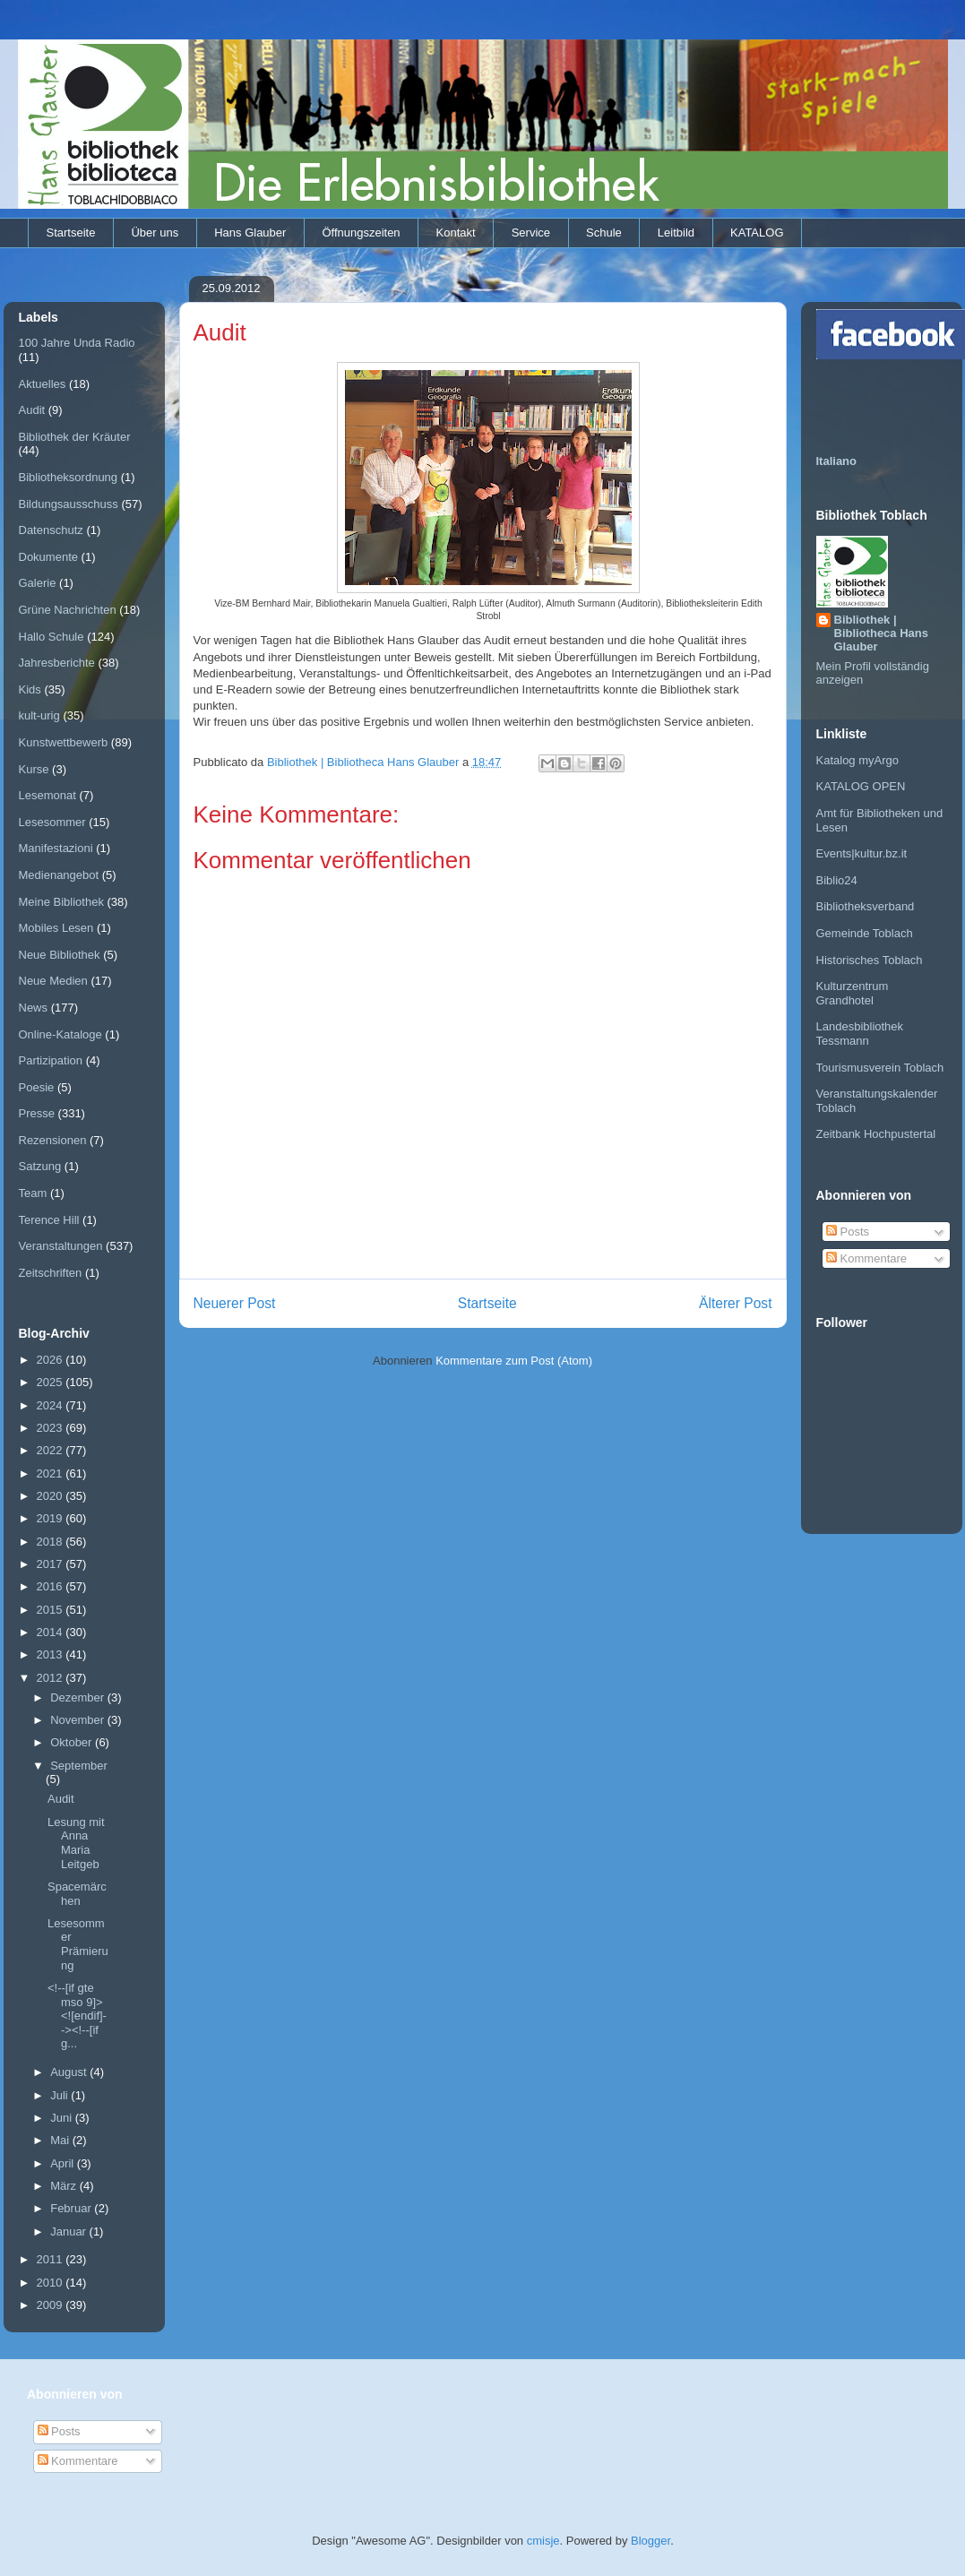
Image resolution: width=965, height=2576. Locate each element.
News (33, 1007)
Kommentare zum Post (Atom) (513, 1360)
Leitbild (676, 232)
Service (531, 232)
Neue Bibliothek (59, 954)
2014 (51, 1632)
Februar (72, 2208)
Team (33, 1193)
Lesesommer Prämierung (77, 1944)
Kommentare (866, 1258)
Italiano (836, 461)
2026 (51, 1359)
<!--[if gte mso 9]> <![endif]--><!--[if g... (77, 2015)
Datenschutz (51, 530)
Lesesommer (52, 822)
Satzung (40, 1166)
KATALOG (756, 232)
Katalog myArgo (858, 760)
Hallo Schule (51, 636)
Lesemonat (47, 795)
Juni (62, 2117)
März (65, 2186)
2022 (51, 1450)
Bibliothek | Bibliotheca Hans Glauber (881, 633)
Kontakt (456, 232)
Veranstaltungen (61, 1246)
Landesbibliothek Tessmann (860, 1033)
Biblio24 (836, 880)
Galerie (37, 583)
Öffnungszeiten (361, 232)
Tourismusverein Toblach (880, 1067)
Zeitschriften (50, 1272)
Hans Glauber (250, 232)
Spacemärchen (77, 1894)
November (79, 1720)
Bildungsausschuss (68, 504)
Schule (604, 232)
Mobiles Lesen (56, 928)
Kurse (34, 769)
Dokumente (48, 557)
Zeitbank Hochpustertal (876, 1134)
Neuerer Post (235, 1303)
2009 (51, 2305)
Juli (60, 2095)
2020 (51, 1496)
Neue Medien (53, 980)
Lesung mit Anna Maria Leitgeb (76, 1843)
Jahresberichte (57, 662)
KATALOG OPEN (861, 786)
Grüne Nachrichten (67, 609)
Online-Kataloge (60, 1034)
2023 (51, 1427)
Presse (37, 1113)
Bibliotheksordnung (68, 477)
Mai (61, 2140)
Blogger (650, 2540)
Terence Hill (49, 1220)
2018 (51, 1541)
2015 (51, 1609)
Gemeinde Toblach (864, 933)
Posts (847, 1231)
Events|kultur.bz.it (862, 853)
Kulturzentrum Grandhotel (852, 993)
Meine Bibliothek (61, 902)
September (79, 1765)
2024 (51, 1405)
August (70, 2072)
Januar (69, 2231)
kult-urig (39, 715)
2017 (51, 1564)
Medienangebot (59, 875)
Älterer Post (735, 1303)
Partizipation (51, 1060)
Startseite (71, 232)
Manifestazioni (56, 848)
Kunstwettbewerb (63, 742)
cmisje (543, 2540)
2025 (51, 1382)
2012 (51, 1677)
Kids (30, 689)
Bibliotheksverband (865, 906)
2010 (51, 2282)
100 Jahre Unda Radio (77, 342)
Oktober (72, 1742)
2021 (51, 1473)
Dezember (79, 1697)
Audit (32, 410)
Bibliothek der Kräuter (75, 437)
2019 (51, 1518)
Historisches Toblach (869, 960)
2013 (51, 1654)
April (63, 2163)
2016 (51, 1586)
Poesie (37, 1087)
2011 (51, 2259)
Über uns (154, 232)
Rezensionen (53, 1140)
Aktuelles (42, 384)
